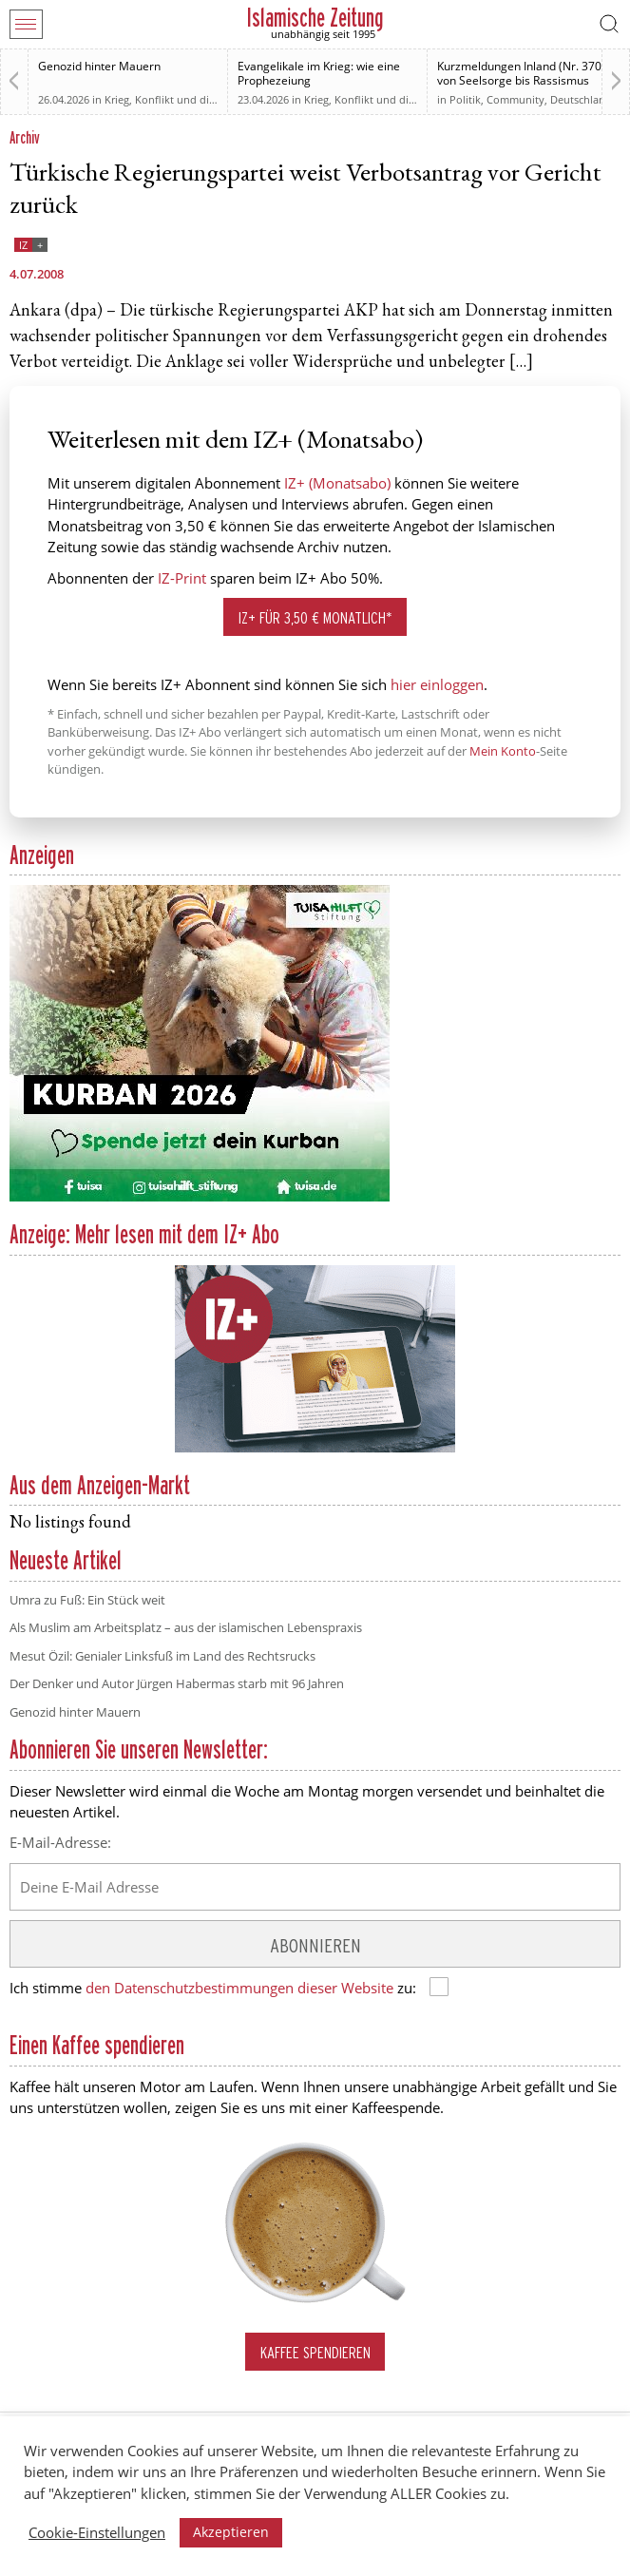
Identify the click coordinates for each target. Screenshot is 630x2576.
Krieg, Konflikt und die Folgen (178, 99)
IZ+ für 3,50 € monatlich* (315, 617)
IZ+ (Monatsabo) (337, 482)
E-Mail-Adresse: (60, 1842)
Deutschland (581, 99)
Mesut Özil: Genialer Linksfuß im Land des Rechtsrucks (162, 1655)
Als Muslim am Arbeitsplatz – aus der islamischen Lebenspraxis (186, 1627)
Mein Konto (502, 750)
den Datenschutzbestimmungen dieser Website (239, 1987)
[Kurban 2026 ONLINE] (200, 1197)
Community (515, 99)
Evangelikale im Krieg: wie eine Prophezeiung (319, 73)
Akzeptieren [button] (231, 2532)
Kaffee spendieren (315, 2352)
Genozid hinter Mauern (99, 66)
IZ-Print (182, 577)
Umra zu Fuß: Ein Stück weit (87, 1599)
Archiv (25, 137)
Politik (465, 99)
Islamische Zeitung (315, 17)
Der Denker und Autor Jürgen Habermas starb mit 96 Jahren (177, 1683)
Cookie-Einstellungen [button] (97, 2532)
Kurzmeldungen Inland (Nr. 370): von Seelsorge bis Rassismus (522, 73)
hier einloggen (437, 684)
